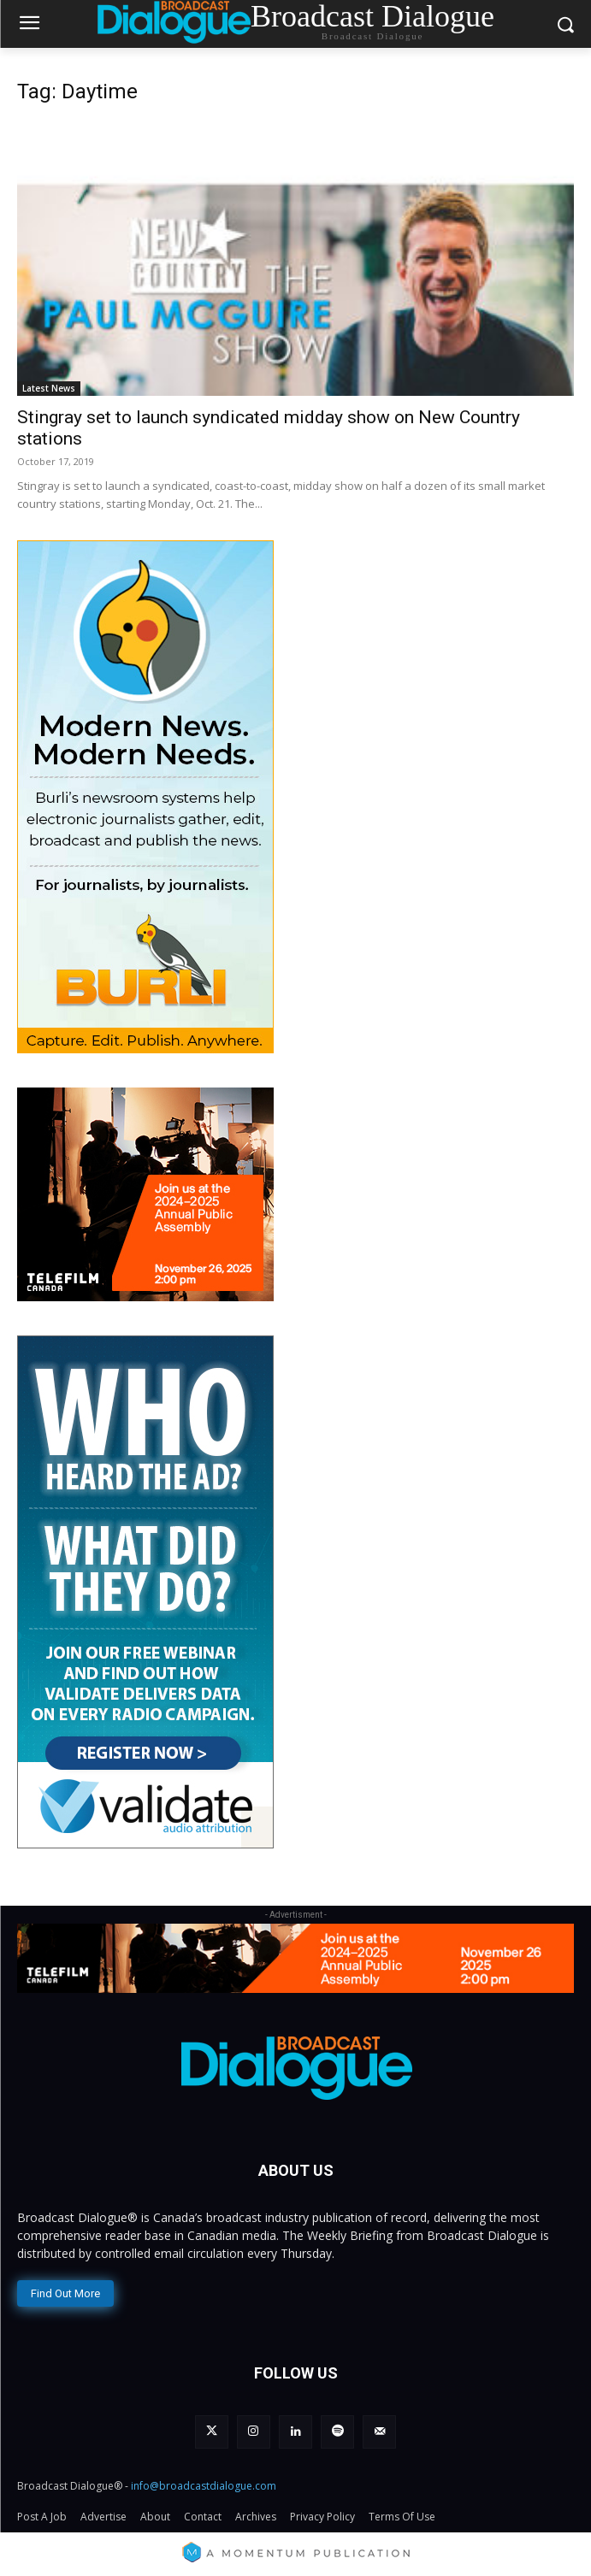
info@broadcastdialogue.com (203, 2486)
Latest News (48, 388)
